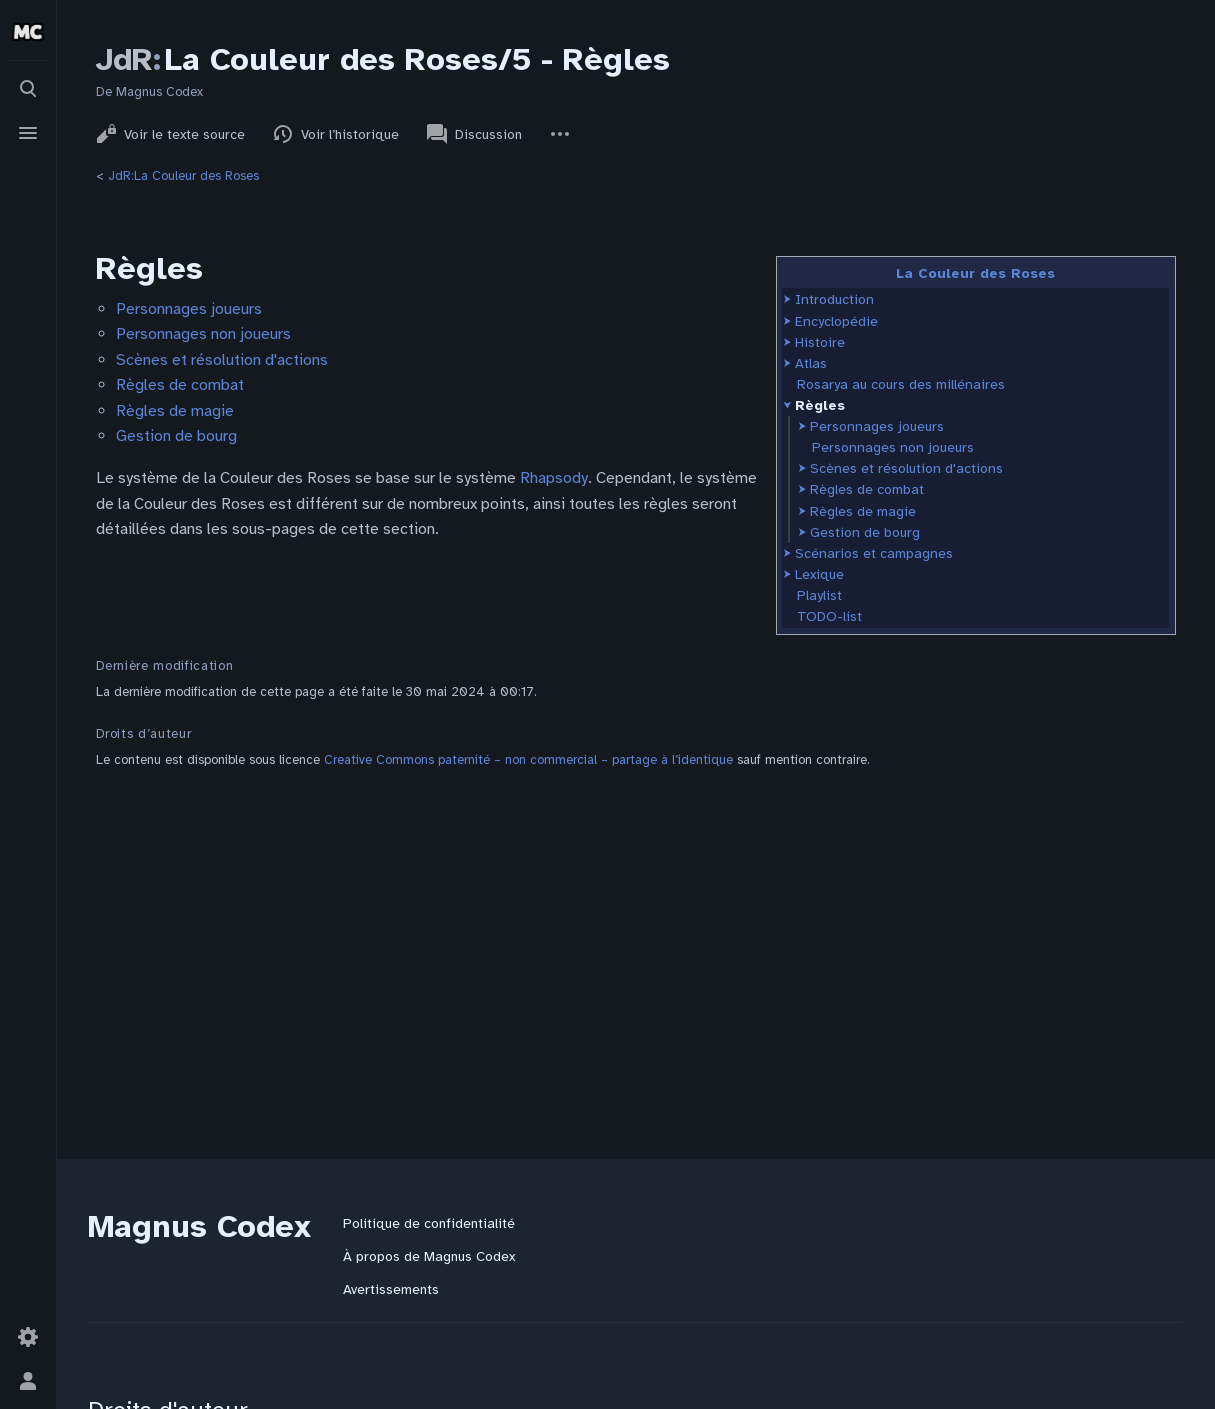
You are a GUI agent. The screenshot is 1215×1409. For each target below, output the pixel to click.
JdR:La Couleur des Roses (183, 176)
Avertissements (391, 1289)
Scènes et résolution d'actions (906, 468)
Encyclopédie (836, 321)
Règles (820, 405)
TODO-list (829, 616)
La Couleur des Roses (975, 273)
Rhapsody (554, 478)
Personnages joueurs (877, 426)
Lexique (819, 574)
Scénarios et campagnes (874, 553)
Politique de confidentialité (429, 1223)
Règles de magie (863, 511)
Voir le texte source (170, 134)
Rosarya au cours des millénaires (901, 384)
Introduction (834, 299)
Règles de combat (867, 489)
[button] (787, 299)
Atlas (811, 363)
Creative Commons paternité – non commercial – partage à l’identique (528, 760)
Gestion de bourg (865, 532)
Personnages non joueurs (893, 447)
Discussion (474, 134)
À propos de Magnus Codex (429, 1256)
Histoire (820, 342)
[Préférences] (28, 1337)
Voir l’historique (336, 134)
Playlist (819, 595)
